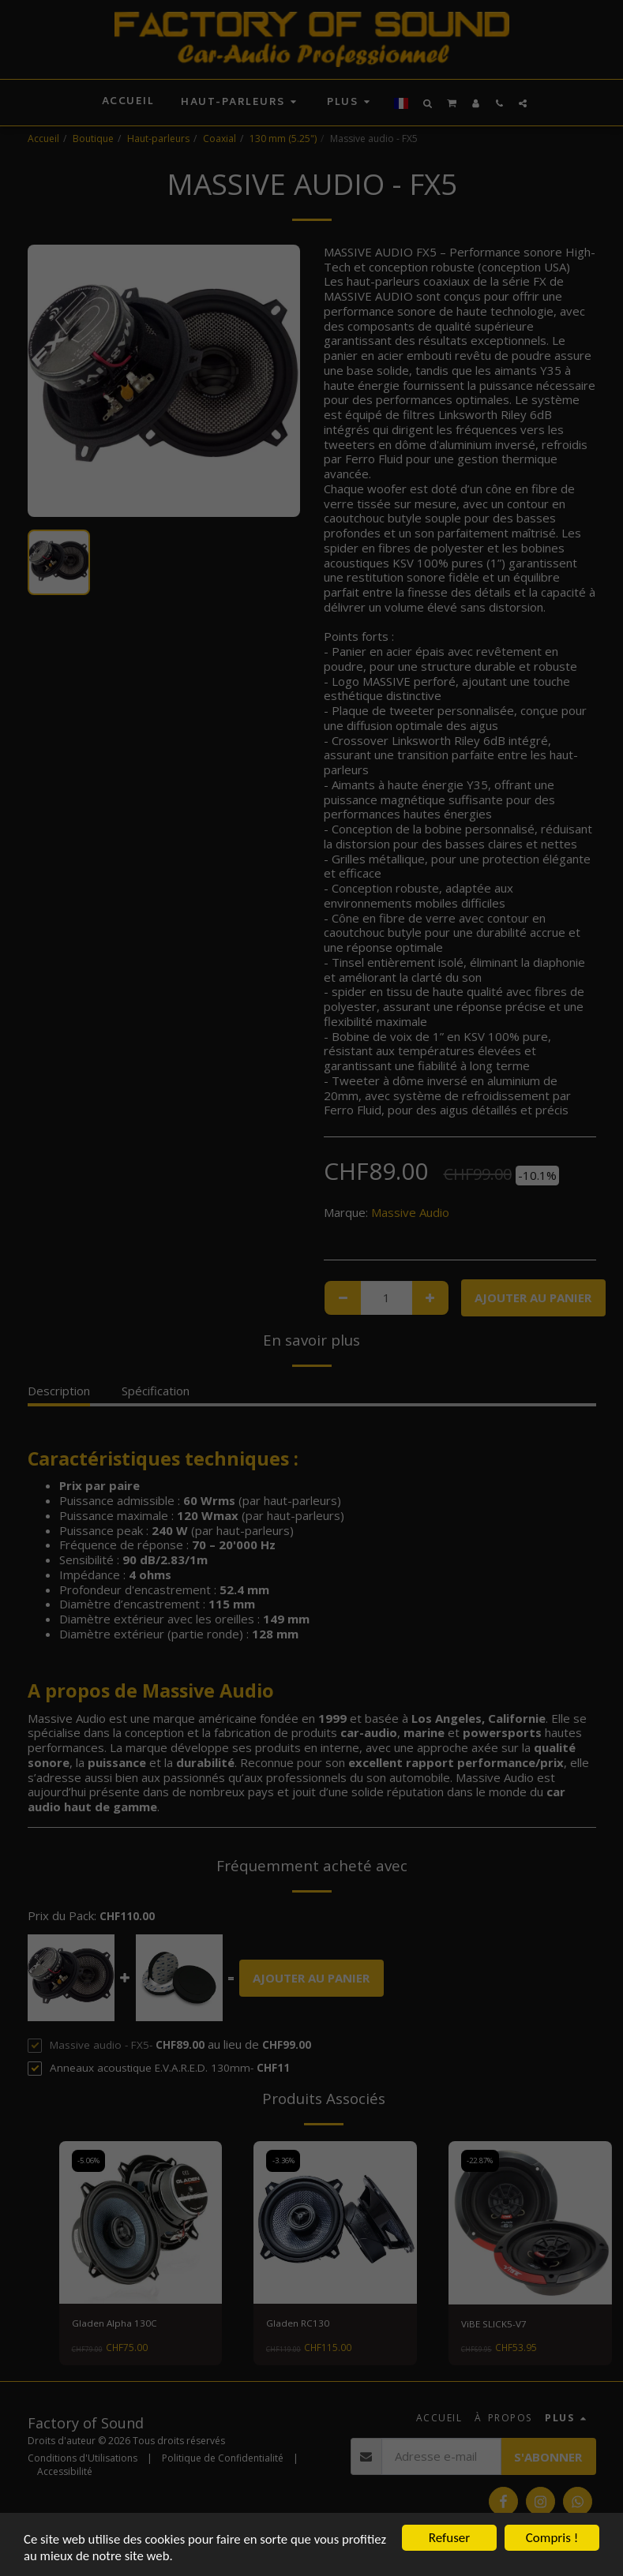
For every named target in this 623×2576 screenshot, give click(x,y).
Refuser (449, 2537)
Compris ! (552, 2537)
